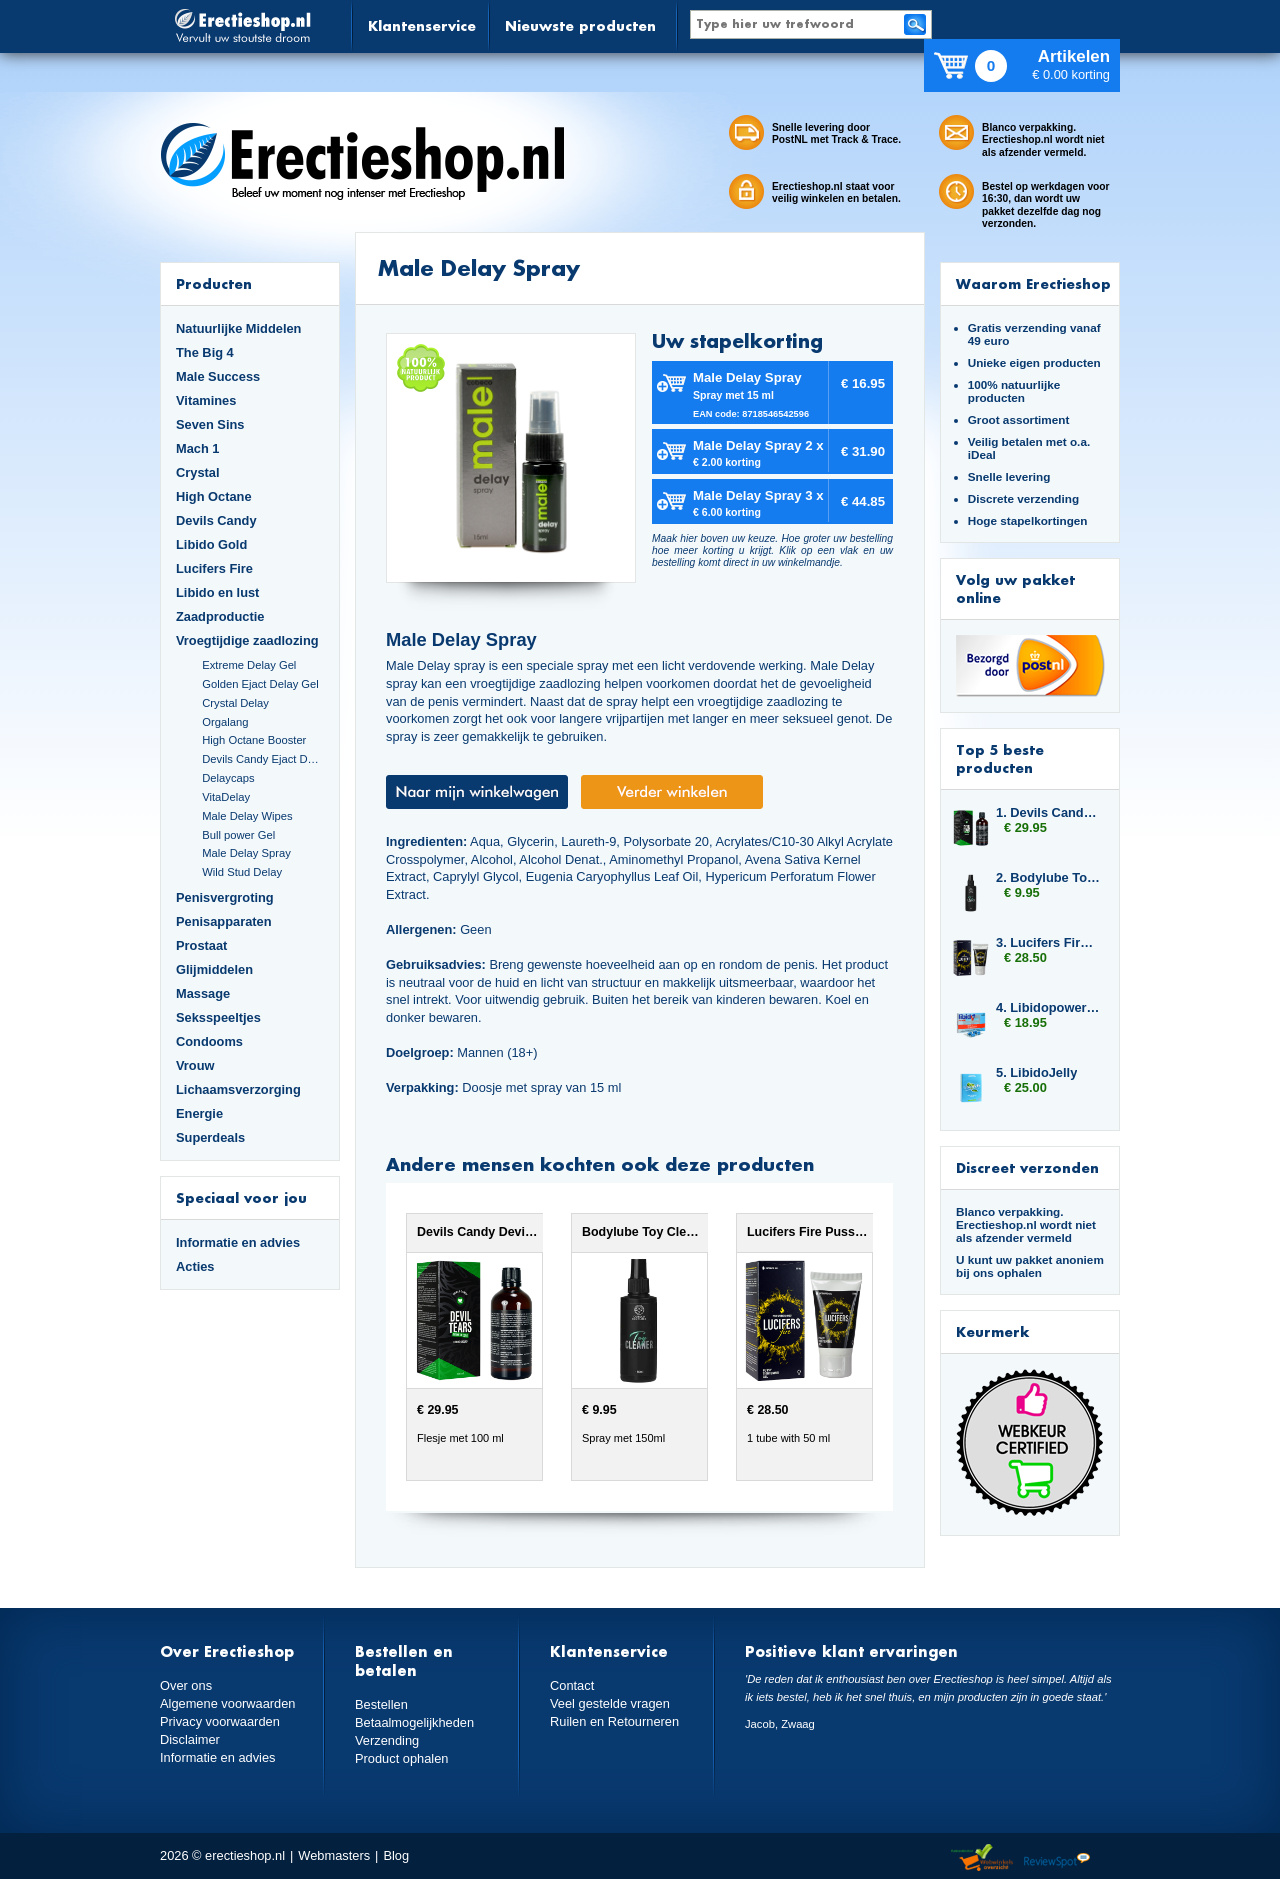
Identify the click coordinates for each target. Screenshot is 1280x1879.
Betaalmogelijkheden (414, 1722)
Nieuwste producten (580, 25)
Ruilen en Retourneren (614, 1721)
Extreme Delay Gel (249, 665)
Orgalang (225, 722)
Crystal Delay (235, 703)
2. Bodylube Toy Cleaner (1048, 877)
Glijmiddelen (214, 969)
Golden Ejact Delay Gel (260, 684)
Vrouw (195, 1065)
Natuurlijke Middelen (238, 328)
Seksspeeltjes (218, 1017)
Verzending (387, 1740)
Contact (572, 1685)
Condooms (209, 1041)
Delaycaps (228, 778)
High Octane (214, 496)
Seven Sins (210, 424)
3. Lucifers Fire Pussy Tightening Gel (1048, 942)
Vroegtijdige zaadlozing (247, 640)
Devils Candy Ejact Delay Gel (263, 759)
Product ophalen (401, 1758)
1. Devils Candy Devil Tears (1048, 812)
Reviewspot (1057, 1858)
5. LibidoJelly (1036, 1072)
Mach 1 (198, 448)
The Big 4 (205, 352)
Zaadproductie (220, 616)
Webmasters (334, 1855)
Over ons (186, 1685)
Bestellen (381, 1704)
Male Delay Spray (246, 853)
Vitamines (206, 400)
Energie (199, 1113)
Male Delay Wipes (247, 816)
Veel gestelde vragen (610, 1703)
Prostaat (201, 945)
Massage (203, 993)
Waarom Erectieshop (1033, 283)
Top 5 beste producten (1000, 758)
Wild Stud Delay (242, 872)
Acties (195, 1266)
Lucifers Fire (214, 568)
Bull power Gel (238, 835)
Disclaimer (190, 1739)
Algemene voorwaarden (228, 1703)
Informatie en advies (238, 1242)
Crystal (198, 472)
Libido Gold (211, 544)
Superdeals (210, 1137)
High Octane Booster (254, 740)
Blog (396, 1855)
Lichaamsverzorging (238, 1089)
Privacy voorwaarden (220, 1721)
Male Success (218, 376)
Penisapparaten (224, 921)
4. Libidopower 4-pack (1048, 1007)
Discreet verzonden (1027, 1167)
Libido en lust (217, 592)
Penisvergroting (225, 897)
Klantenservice (422, 25)
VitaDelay (226, 797)
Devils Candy (216, 520)
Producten (214, 283)
